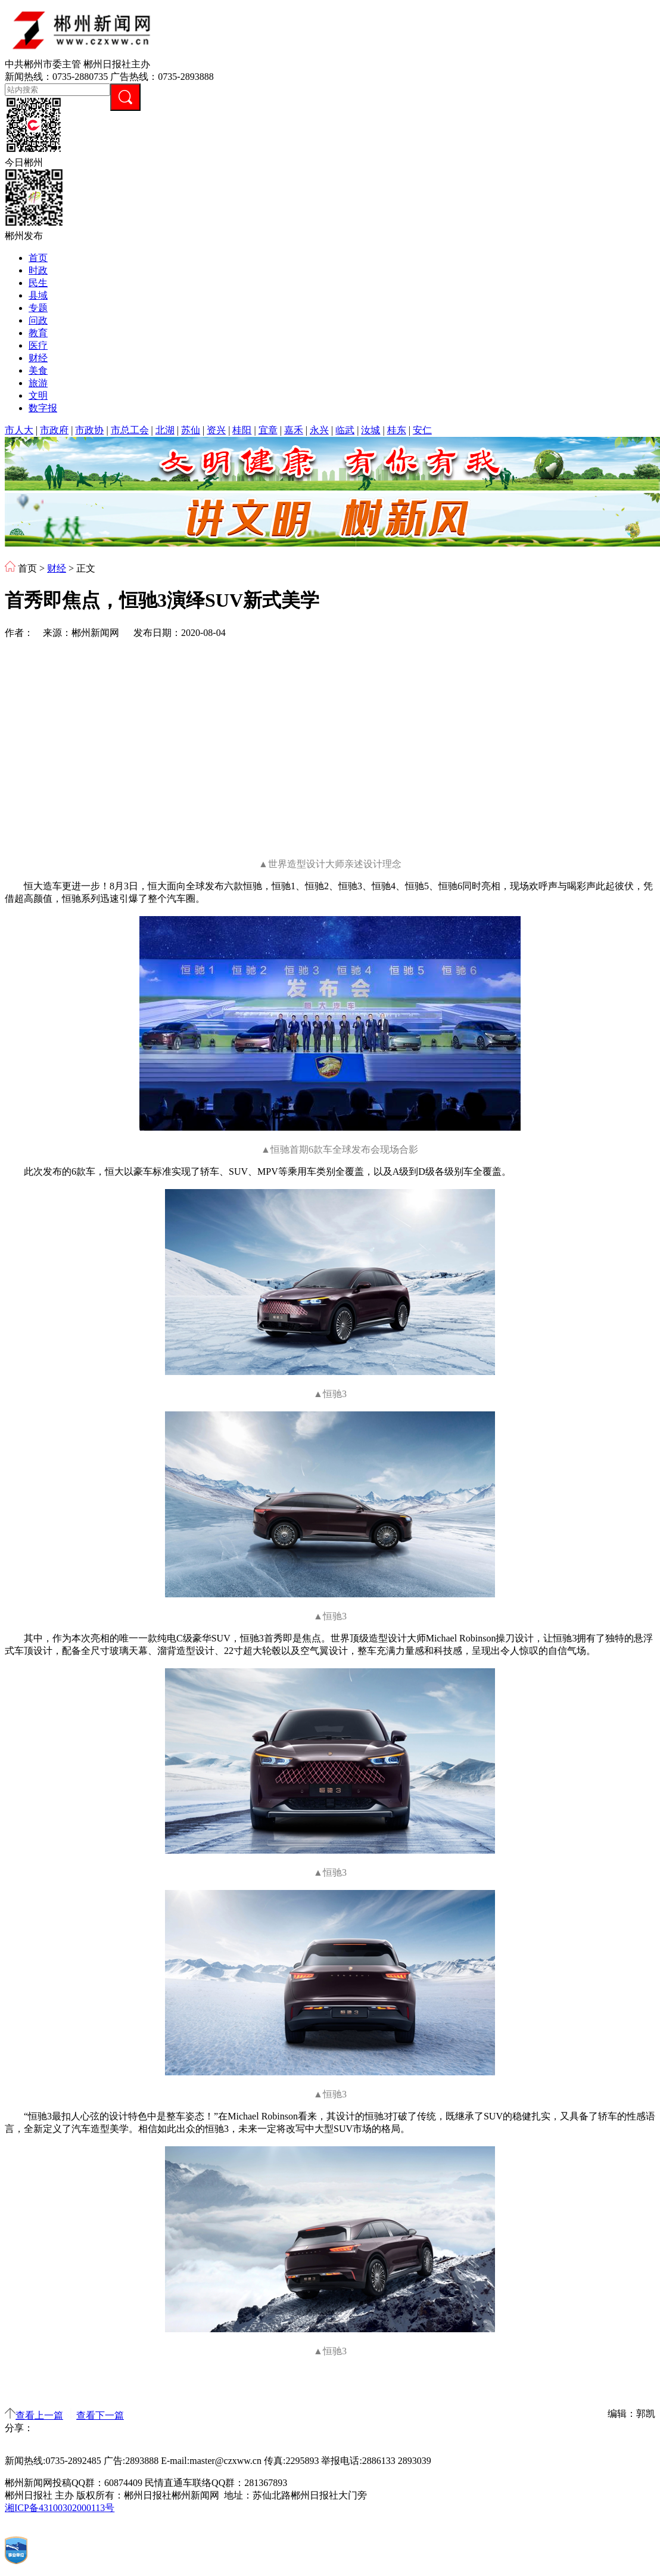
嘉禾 (293, 430)
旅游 (38, 383)
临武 (344, 430)
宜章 (268, 430)
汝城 (370, 430)
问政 (38, 320)
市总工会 (130, 430)
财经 (38, 358)
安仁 (422, 430)
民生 (38, 283)
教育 (38, 333)
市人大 (19, 430)
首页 (38, 258)
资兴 (216, 430)
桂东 (396, 430)
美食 (38, 370)
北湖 (165, 430)
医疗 (38, 345)
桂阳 (241, 430)
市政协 (89, 430)
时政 (38, 270)
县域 (38, 295)
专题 (38, 308)
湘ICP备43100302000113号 (59, 2508)
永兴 (319, 430)
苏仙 (190, 430)
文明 (38, 395)
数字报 (43, 408)
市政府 (54, 430)
